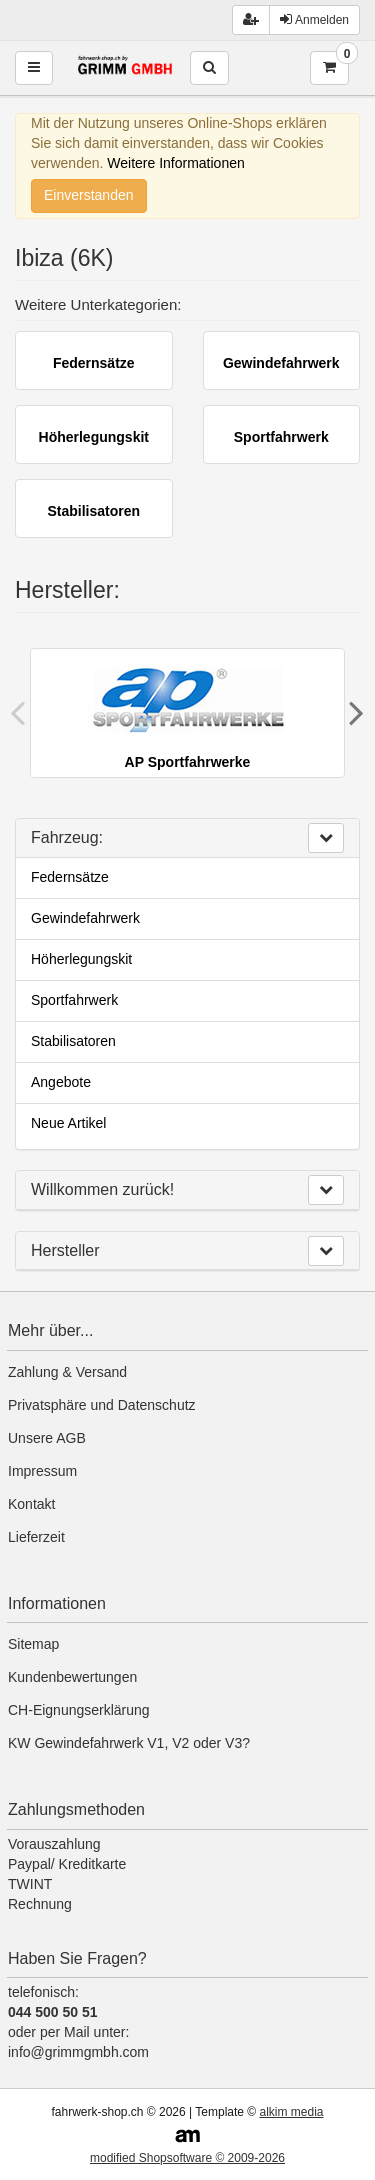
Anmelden (314, 19)
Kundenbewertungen (72, 1677)
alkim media (291, 2112)
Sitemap (33, 1644)
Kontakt (31, 1504)
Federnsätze (70, 877)
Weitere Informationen (175, 163)
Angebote (61, 1082)
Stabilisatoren (73, 1041)
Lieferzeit (36, 1537)
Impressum (42, 1471)
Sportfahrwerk (74, 1000)
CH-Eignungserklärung (79, 1710)
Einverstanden (89, 195)
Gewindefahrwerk (85, 918)
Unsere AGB (47, 1438)
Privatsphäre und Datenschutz (102, 1405)
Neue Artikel (68, 1123)
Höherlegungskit (81, 959)
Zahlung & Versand (67, 1372)
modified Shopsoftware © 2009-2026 (187, 2158)
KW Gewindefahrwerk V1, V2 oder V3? (129, 1743)
